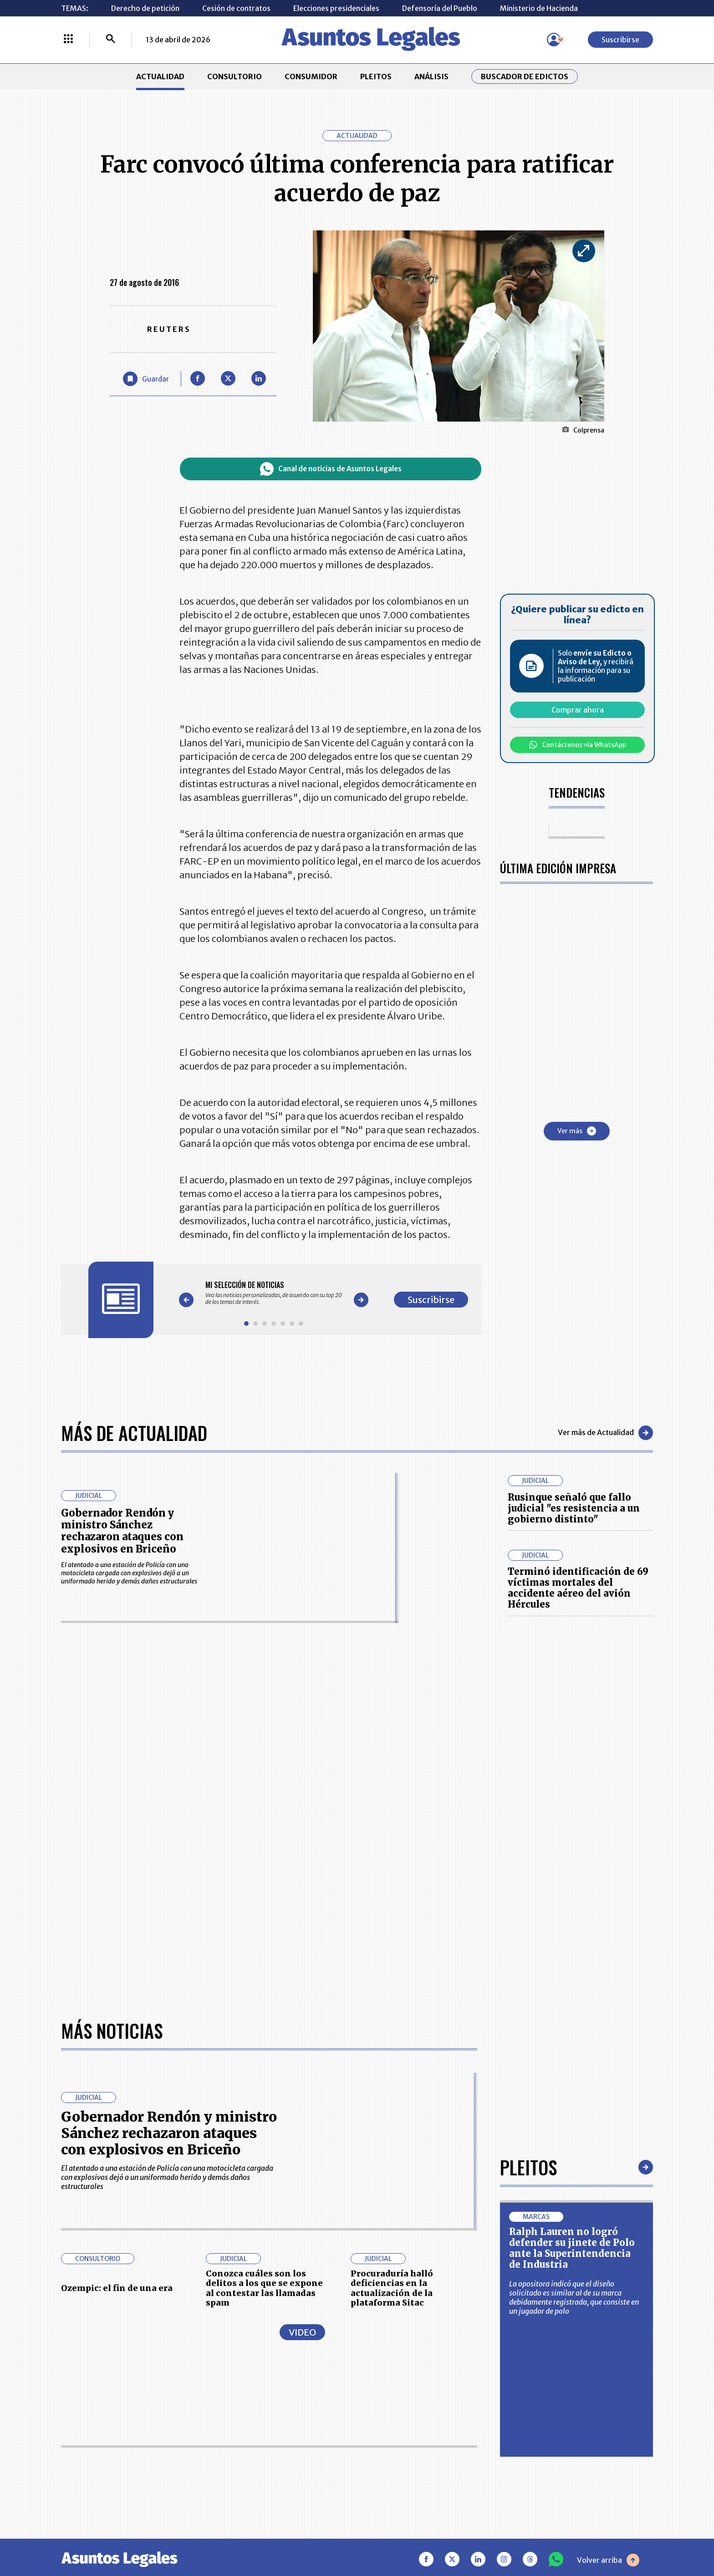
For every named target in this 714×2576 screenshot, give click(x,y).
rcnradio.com (617, 2536)
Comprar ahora (577, 709)
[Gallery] (273, 1293)
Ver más (576, 1130)
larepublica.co (98, 2536)
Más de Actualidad (134, 1432)
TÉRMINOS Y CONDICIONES (293, 2451)
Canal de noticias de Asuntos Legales (331, 469)
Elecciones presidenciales (336, 8)
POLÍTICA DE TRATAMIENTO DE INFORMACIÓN (411, 2451)
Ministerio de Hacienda (539, 8)
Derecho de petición (145, 8)
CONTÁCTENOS (273, 2405)
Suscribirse (620, 39)
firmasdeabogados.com (429, 2536)
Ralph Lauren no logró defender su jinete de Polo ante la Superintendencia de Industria (572, 1961)
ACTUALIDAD (160, 76)
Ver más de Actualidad (605, 1432)
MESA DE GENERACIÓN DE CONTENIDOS (401, 2406)
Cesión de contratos (236, 8)
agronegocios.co (188, 2536)
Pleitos (528, 1880)
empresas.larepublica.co (300, 2536)
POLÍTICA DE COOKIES (285, 2478)
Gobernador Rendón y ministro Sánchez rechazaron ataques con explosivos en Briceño (122, 1531)
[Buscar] (110, 40)
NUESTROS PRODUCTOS (288, 2428)
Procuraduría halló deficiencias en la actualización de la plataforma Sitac (392, 2001)
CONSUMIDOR (311, 76)
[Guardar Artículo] (146, 379)
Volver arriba (608, 2273)
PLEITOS (376, 76)
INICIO (73, 2401)
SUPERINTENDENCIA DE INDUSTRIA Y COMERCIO (404, 2478)
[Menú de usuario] (553, 39)
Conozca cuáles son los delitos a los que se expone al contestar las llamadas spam (264, 2001)
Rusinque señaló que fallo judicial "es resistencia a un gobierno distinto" (574, 1508)
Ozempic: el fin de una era (117, 2001)
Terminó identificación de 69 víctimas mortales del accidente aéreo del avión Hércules (578, 1588)
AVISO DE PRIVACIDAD (400, 2428)
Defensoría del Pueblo (439, 8)
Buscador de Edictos (524, 76)
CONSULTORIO (234, 76)
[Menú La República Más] (68, 40)
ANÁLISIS (431, 76)
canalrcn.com (535, 2536)
